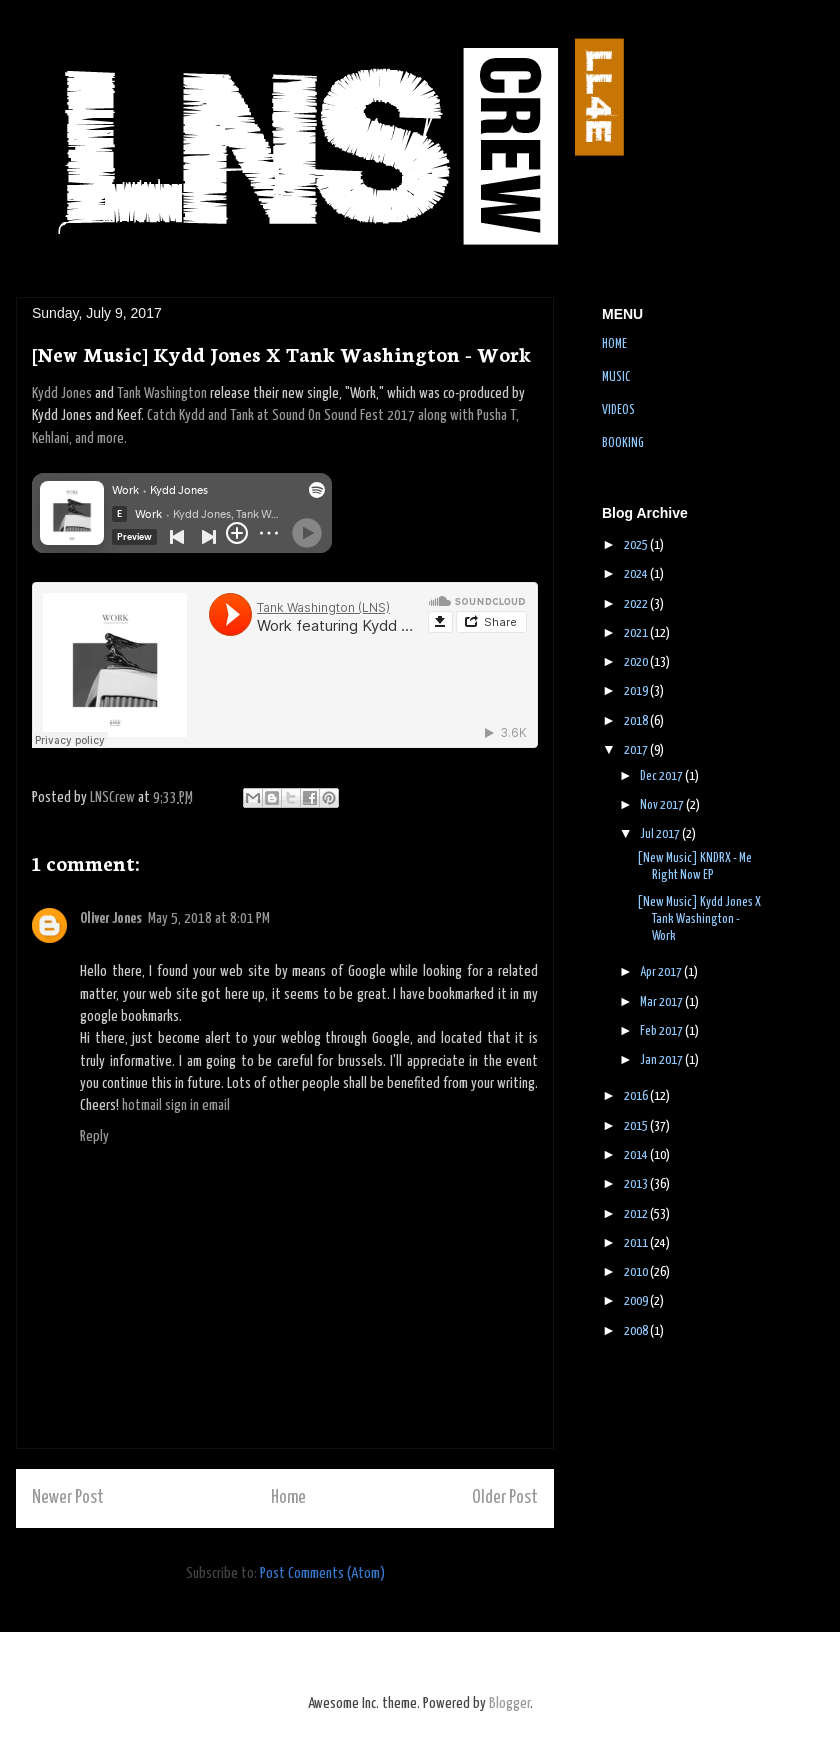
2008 (637, 1331)
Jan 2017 (662, 1060)
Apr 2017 (662, 972)
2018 (637, 721)
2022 (637, 604)
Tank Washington (162, 393)
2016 (637, 1096)
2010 (637, 1272)
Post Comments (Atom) (322, 1573)
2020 (637, 662)
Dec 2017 (662, 776)
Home (288, 1498)
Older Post (505, 1498)
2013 (637, 1184)
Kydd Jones (62, 393)
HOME (614, 344)
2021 (637, 633)
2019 (637, 691)
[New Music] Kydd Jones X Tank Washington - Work (699, 919)
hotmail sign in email (176, 1105)
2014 (637, 1155)
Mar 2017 (662, 1002)
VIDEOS (618, 410)
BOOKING (623, 443)
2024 (637, 574)
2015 (637, 1126)
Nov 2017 (663, 805)
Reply (94, 1136)
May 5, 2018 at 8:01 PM (209, 918)
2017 (637, 750)
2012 (637, 1214)
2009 (637, 1301)
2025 (637, 545)
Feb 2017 (662, 1031)
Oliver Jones (111, 918)
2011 (637, 1243)
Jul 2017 (661, 834)
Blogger (509, 1703)
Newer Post (68, 1498)
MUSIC (616, 377)
